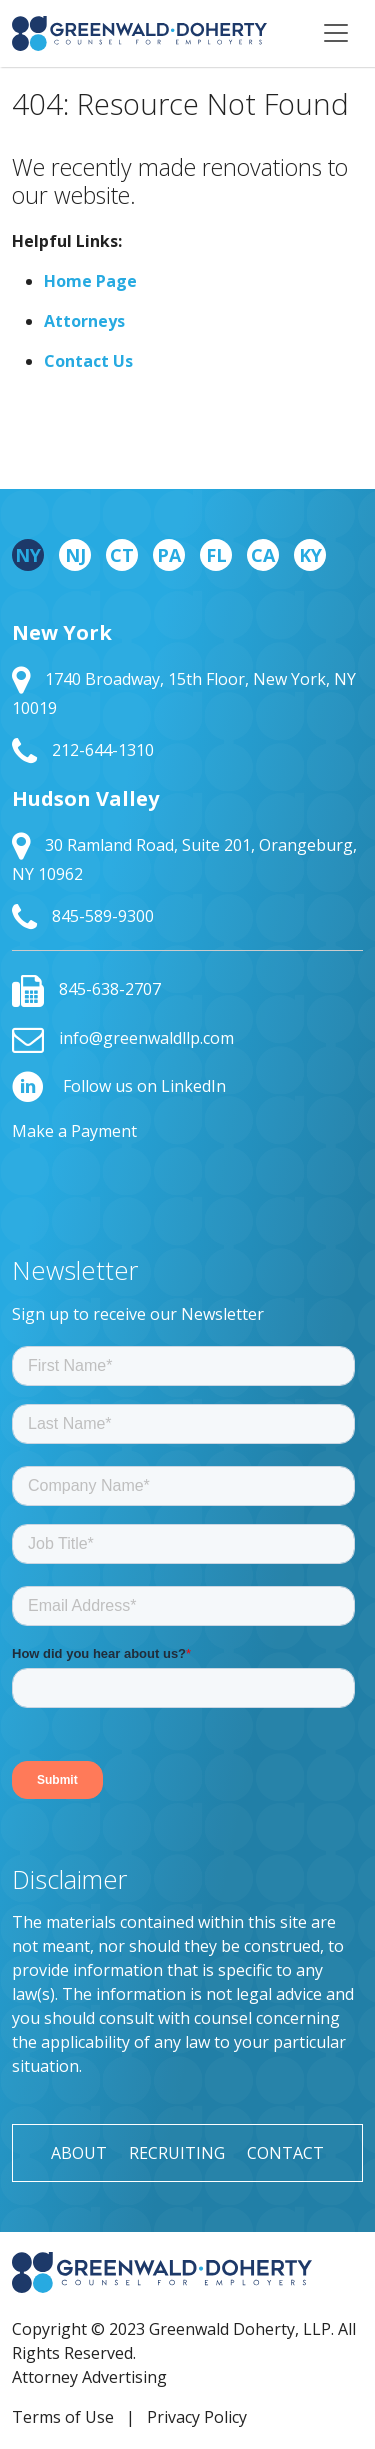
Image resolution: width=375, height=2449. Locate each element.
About (79, 2153)
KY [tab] (310, 555)
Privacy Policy (197, 2417)
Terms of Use (63, 2417)
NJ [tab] (75, 555)
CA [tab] (263, 555)
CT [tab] (122, 555)
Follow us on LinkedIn (119, 1086)
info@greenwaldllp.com (123, 1038)
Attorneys (84, 321)
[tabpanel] (187, 776)
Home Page (90, 281)
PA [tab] (169, 555)
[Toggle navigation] (336, 33)
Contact (285, 2153)
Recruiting (177, 2153)
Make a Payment (74, 1131)
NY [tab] (28, 555)
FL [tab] (216, 555)
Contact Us (88, 361)
